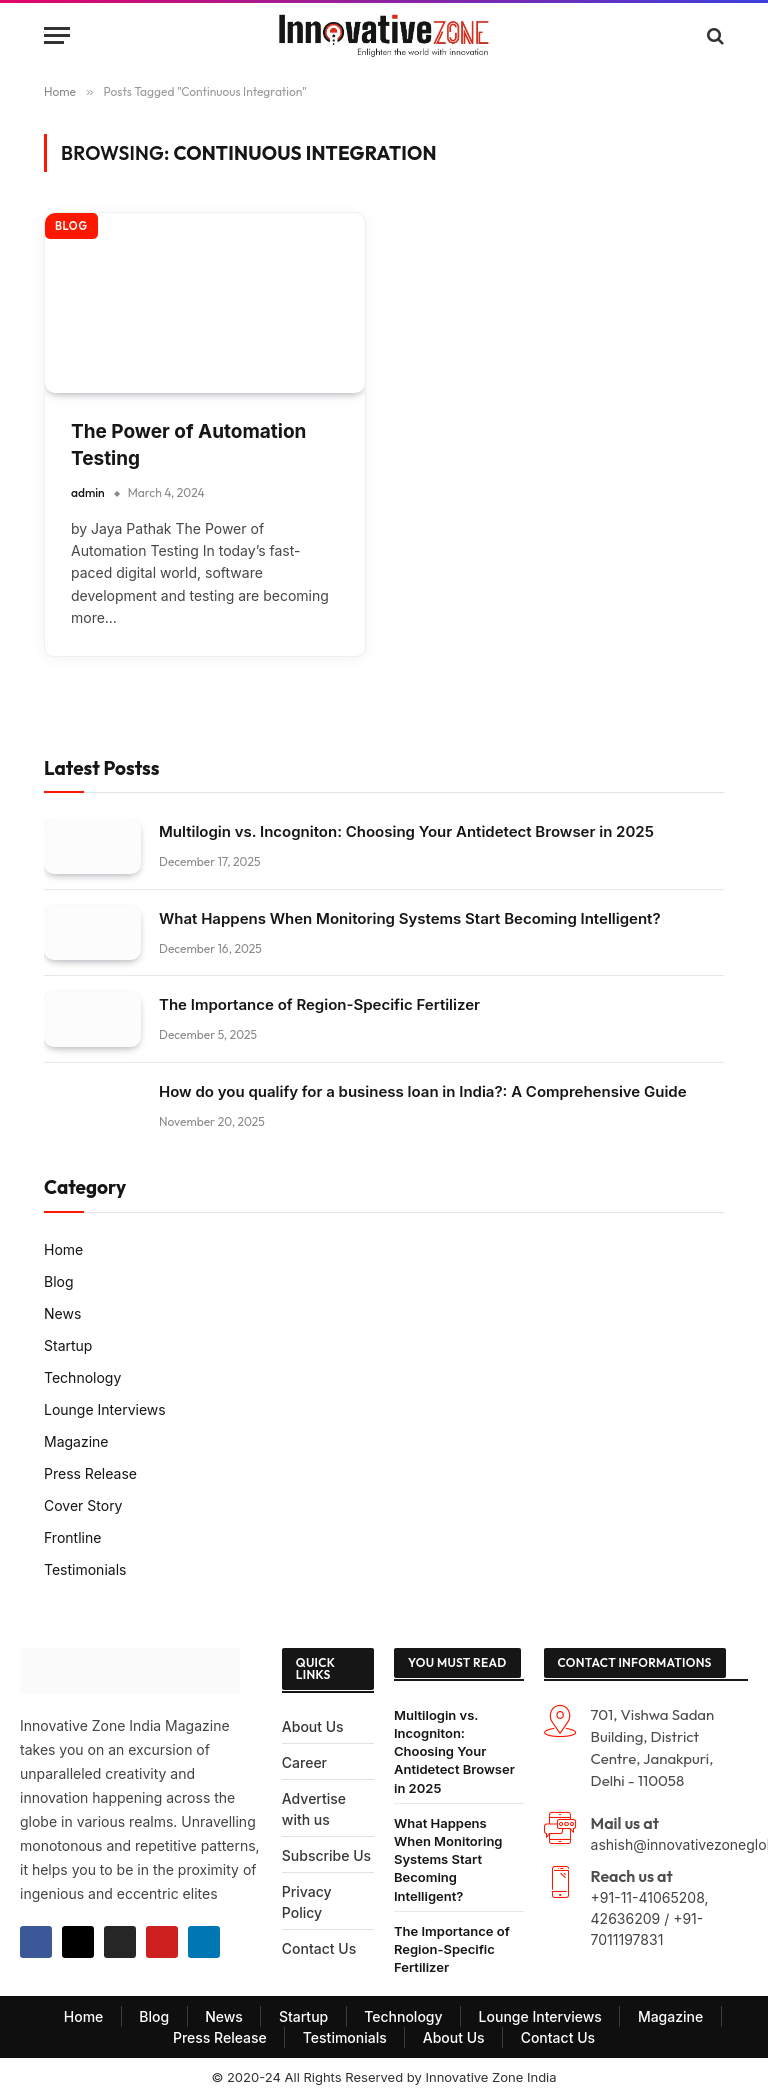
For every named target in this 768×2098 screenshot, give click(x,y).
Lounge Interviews (105, 1409)
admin (88, 492)
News (62, 1313)
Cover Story (83, 1505)
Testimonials (85, 1569)
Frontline (72, 1537)
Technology (82, 1377)
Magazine (76, 1441)
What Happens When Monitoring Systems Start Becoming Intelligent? (410, 918)
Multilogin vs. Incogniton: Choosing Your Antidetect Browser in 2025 (406, 831)
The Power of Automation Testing (188, 445)
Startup (68, 1345)
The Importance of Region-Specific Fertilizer (319, 1004)
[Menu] (57, 35)
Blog (71, 226)
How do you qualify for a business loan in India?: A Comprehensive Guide (423, 1091)
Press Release (90, 1473)
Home (63, 1249)
